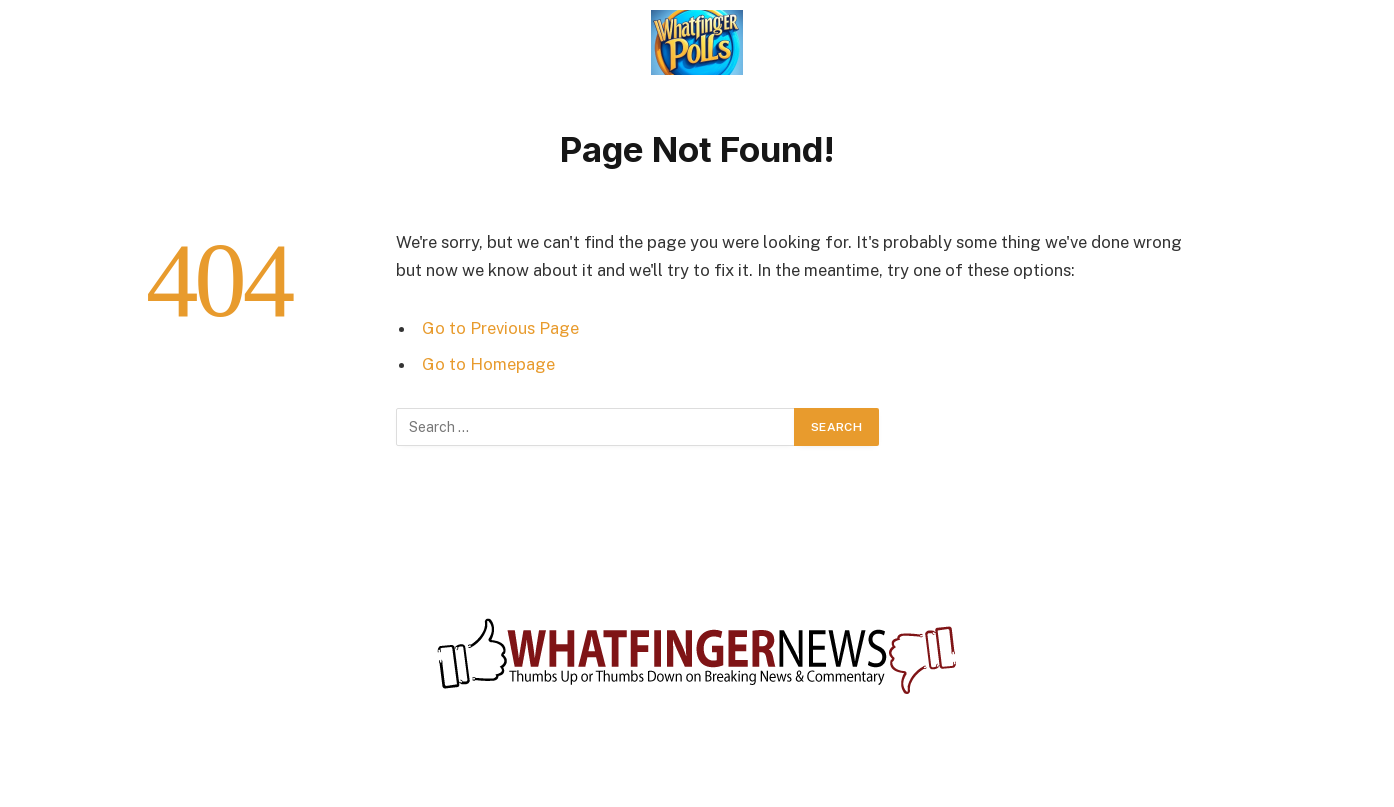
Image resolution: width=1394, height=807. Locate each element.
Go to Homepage (488, 364)
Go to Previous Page (500, 328)
